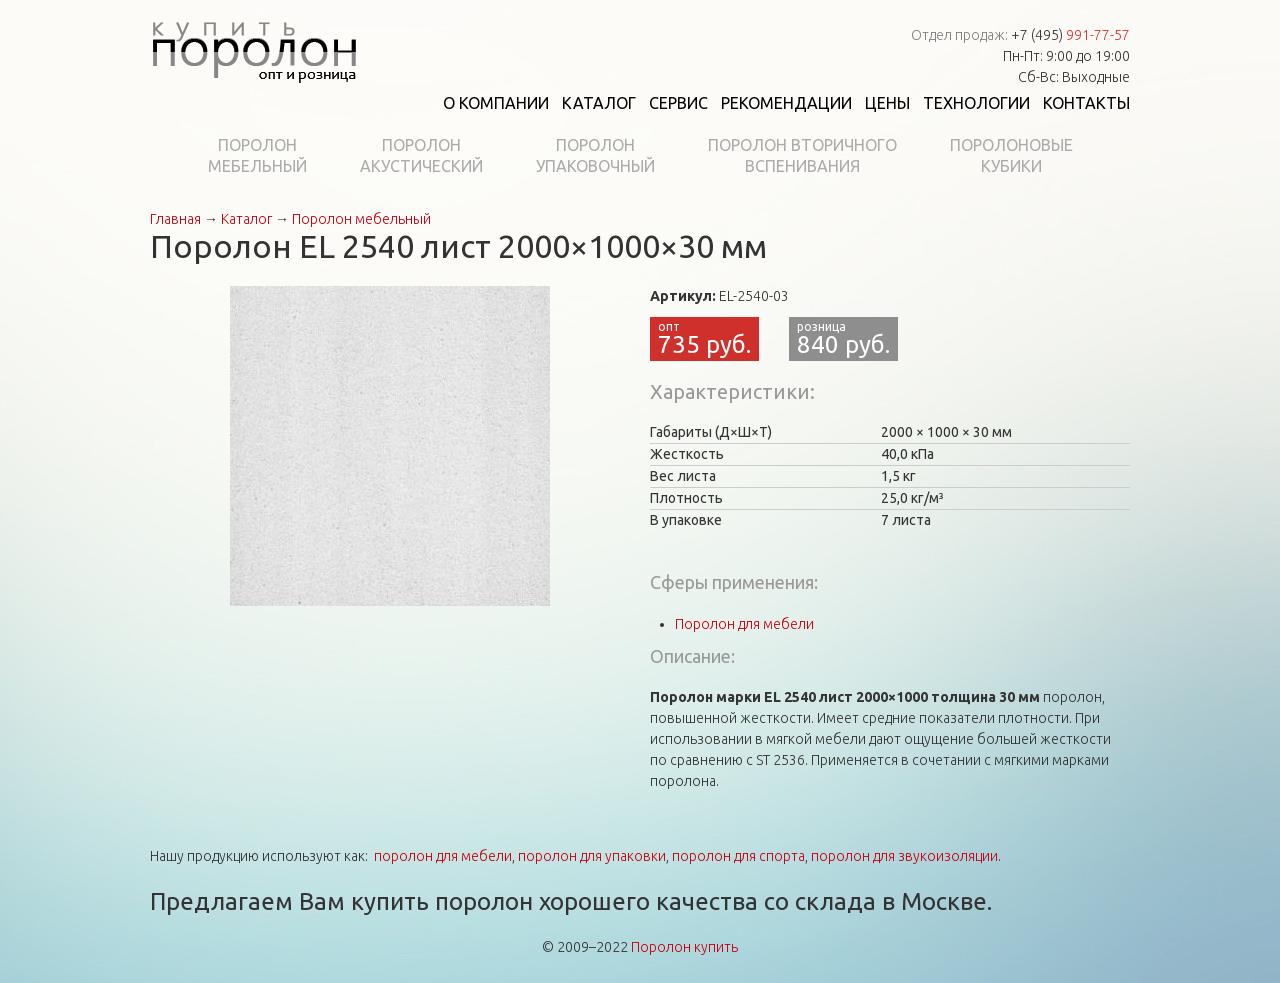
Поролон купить (684, 947)
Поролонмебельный (257, 155)
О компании (496, 103)
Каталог (599, 103)
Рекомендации (786, 103)
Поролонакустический (421, 155)
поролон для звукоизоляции (904, 856)
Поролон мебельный (361, 219)
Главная (175, 219)
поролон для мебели (443, 856)
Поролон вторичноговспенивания (802, 155)
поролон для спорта (738, 856)
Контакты (1086, 103)
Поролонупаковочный (595, 155)
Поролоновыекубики (1011, 155)
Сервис (678, 103)
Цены (887, 103)
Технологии (976, 103)
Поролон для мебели (744, 624)
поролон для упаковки (592, 856)
